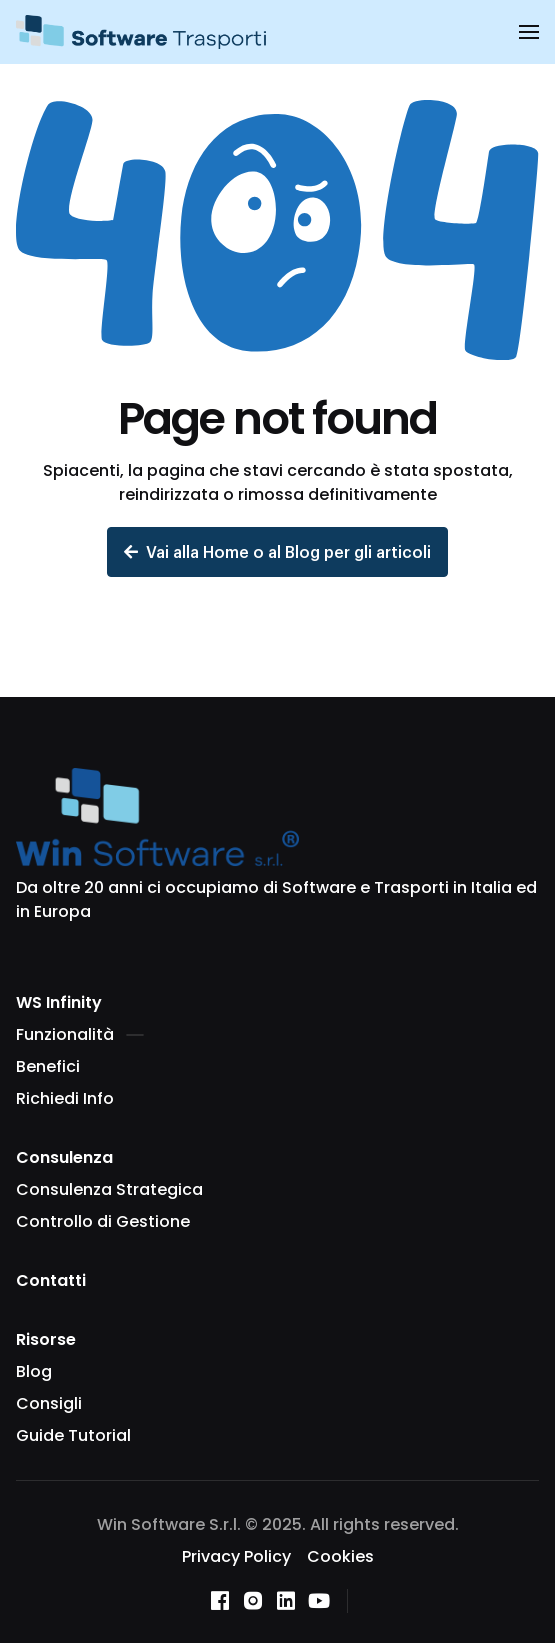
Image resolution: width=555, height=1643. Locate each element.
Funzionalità (80, 1034)
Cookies (340, 1556)
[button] (529, 32)
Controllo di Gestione (103, 1221)
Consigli (49, 1403)
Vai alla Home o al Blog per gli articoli (277, 551)
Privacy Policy (236, 1556)
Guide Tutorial (73, 1435)
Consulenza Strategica (109, 1189)
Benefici (48, 1066)
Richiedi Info (65, 1098)
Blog (34, 1371)
